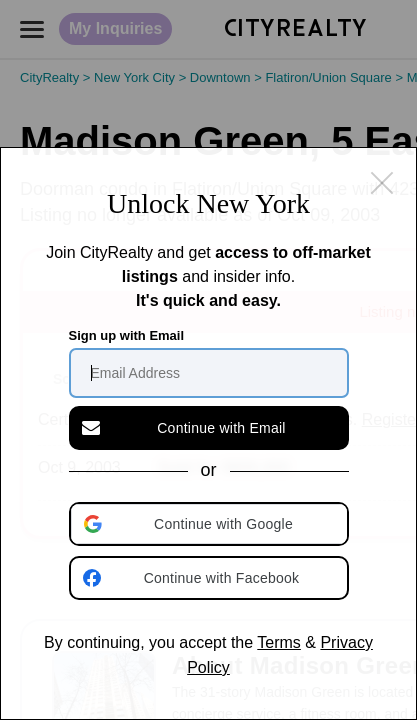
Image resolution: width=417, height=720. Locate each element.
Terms (279, 642)
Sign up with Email (127, 335)
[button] (211, 524)
